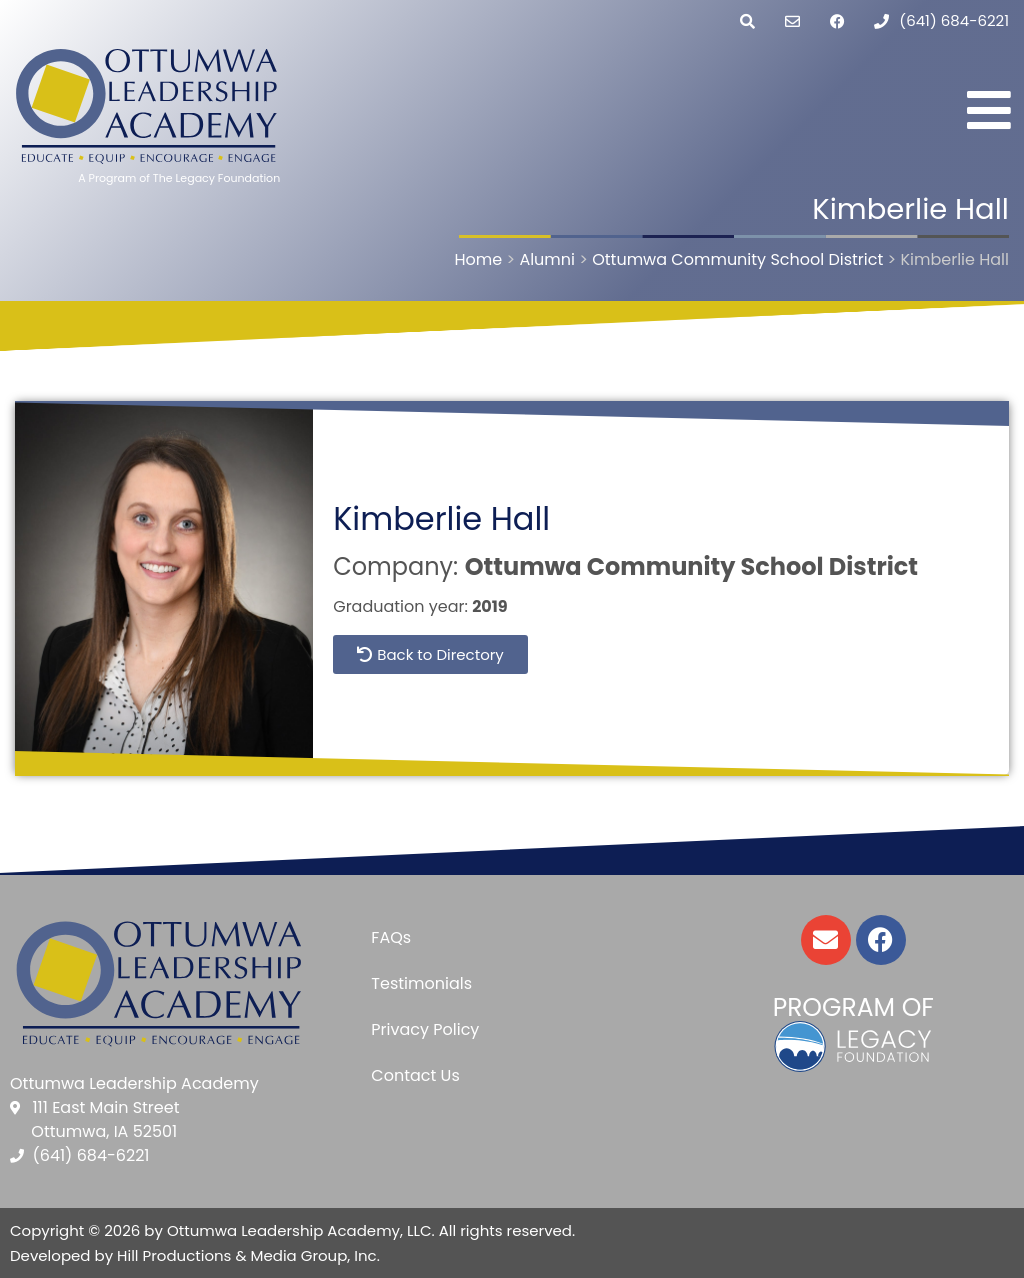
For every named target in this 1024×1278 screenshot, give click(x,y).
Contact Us (415, 1075)
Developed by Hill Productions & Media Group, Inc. (195, 1255)
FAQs (391, 937)
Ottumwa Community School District (691, 566)
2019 (489, 606)
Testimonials (421, 983)
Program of (853, 1007)
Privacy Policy (425, 1029)
